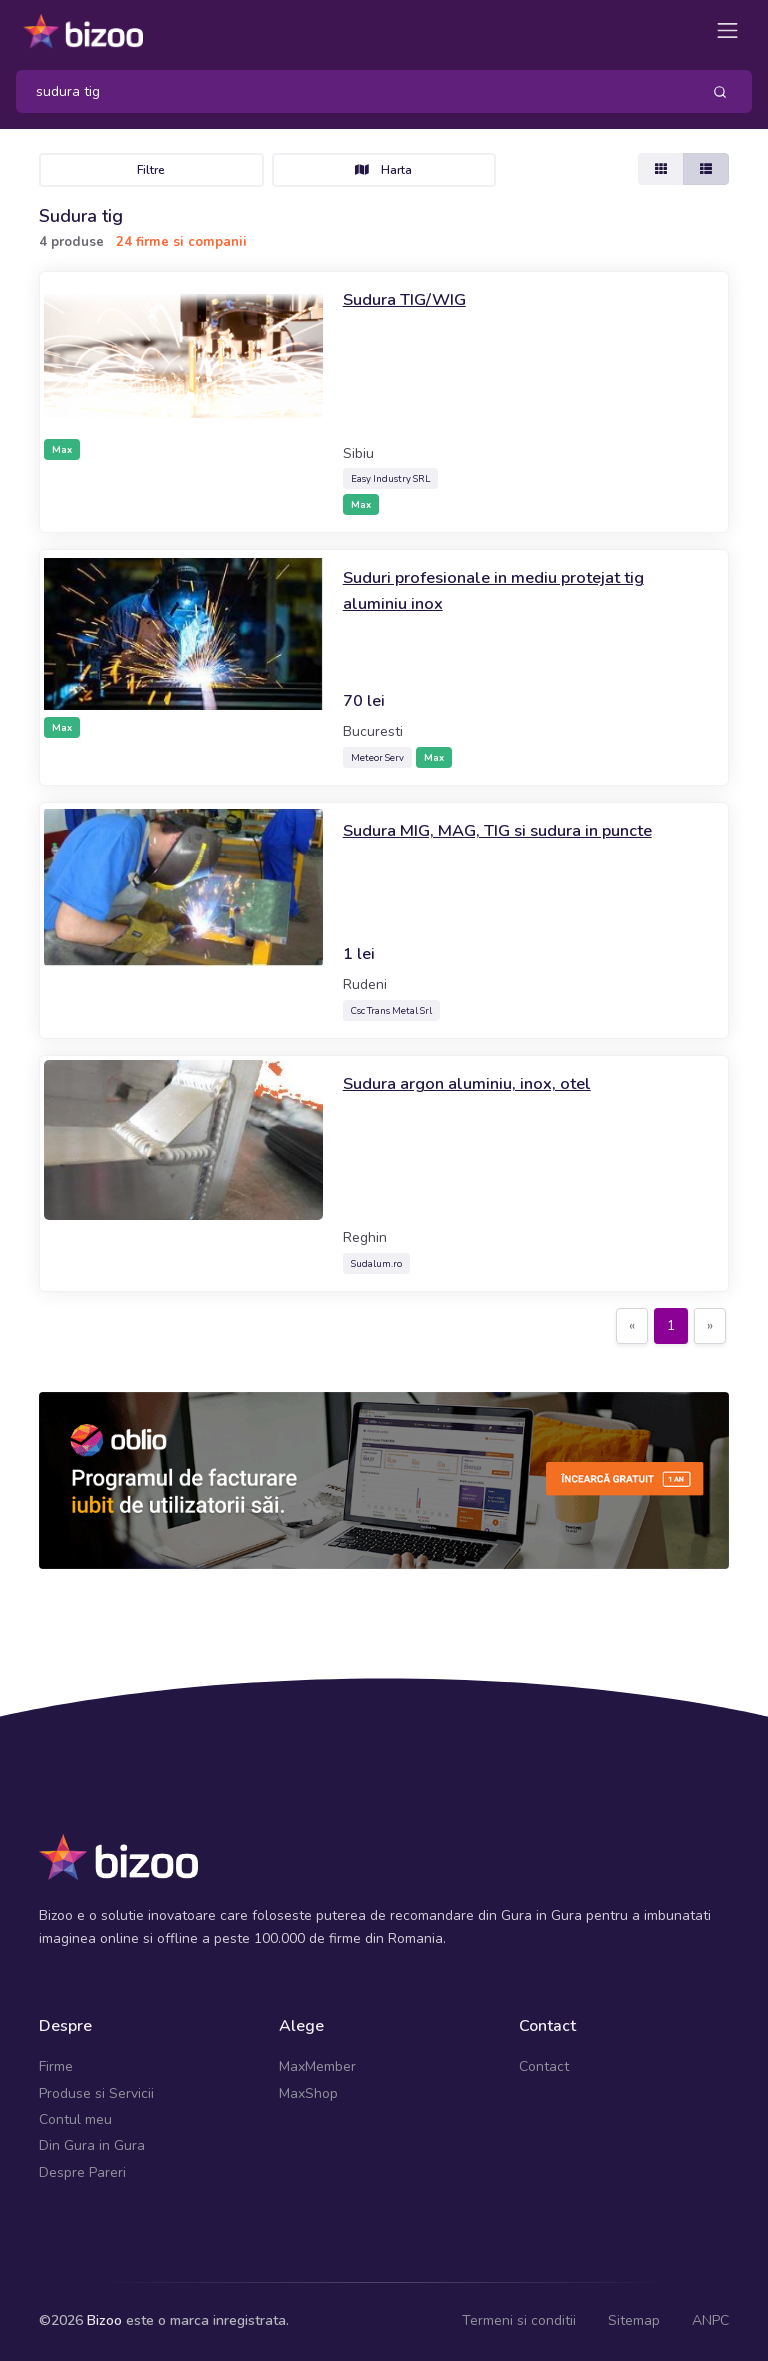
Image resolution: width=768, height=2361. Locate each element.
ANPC (710, 2320)
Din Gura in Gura (92, 2145)
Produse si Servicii (96, 2093)
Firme (56, 2066)
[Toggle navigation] (727, 30)
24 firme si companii (181, 242)
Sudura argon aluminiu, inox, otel (477, 1083)
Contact (544, 2066)
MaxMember (317, 2066)
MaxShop (308, 2093)
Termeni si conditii (519, 2320)
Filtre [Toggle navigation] (151, 170)
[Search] (350, 91)
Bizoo (104, 2320)
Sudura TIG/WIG (409, 299)
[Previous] (632, 1326)
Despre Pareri (82, 2172)
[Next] (710, 1326)
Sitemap (634, 2320)
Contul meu (75, 2119)
